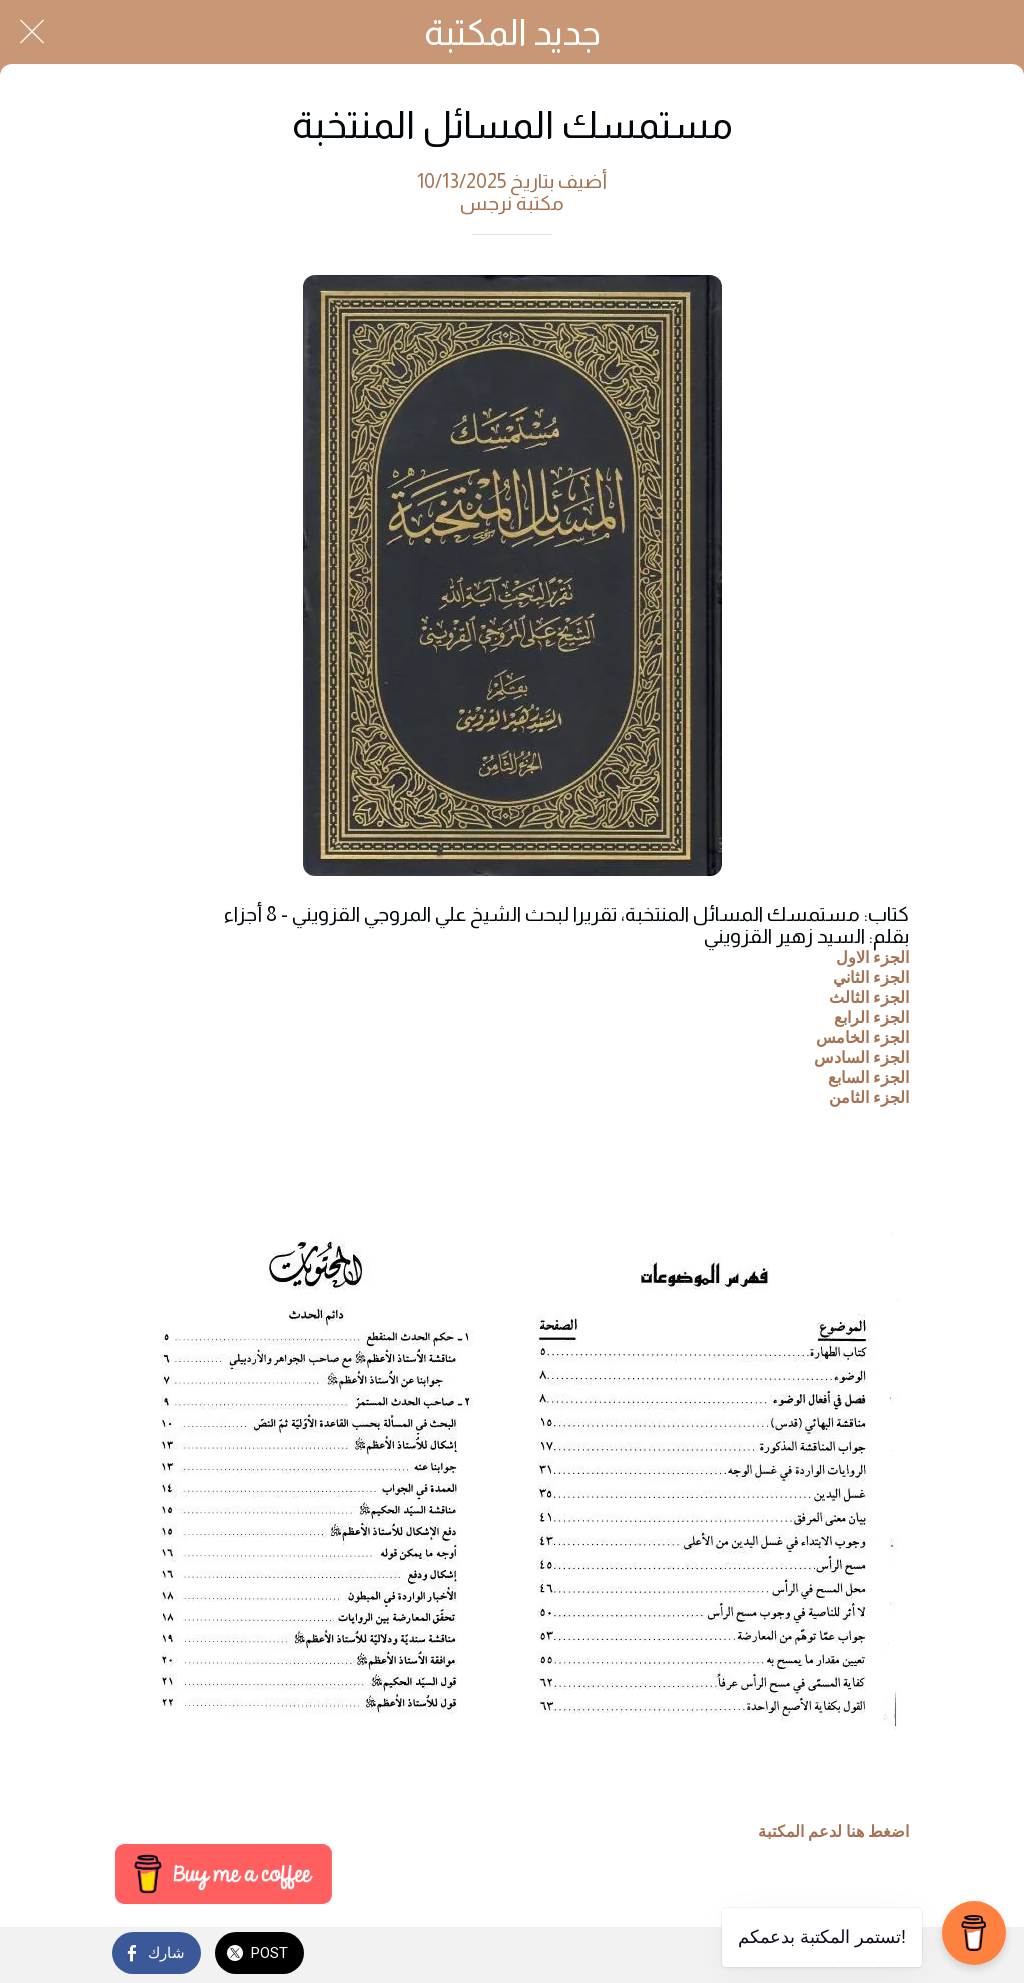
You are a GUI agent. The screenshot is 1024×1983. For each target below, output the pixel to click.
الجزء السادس (861, 1056)
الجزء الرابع (871, 1016)
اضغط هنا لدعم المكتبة (833, 1832)
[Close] (32, 32)
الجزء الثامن (869, 1096)
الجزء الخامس (862, 1036)
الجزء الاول (872, 956)
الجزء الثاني (871, 976)
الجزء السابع (868, 1076)
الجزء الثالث (869, 996)
